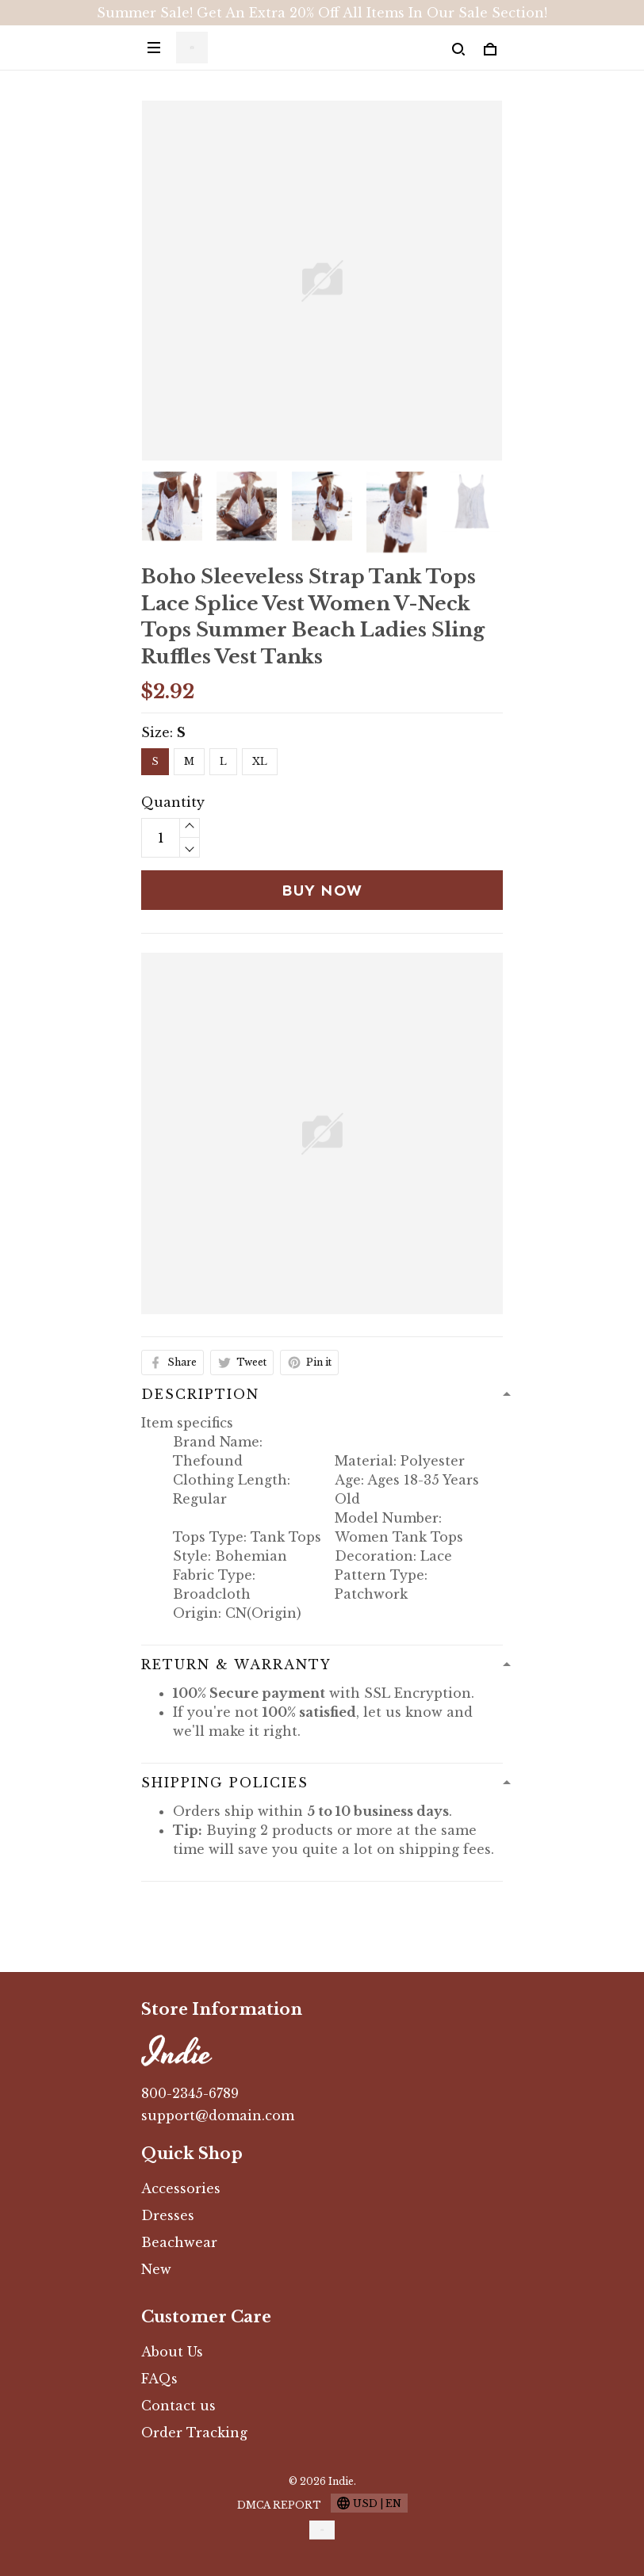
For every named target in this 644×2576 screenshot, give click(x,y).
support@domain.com (217, 2115)
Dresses (167, 2215)
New (156, 2269)
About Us (172, 2352)
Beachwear (179, 2242)
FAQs (159, 2379)
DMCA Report (279, 2505)
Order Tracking (194, 2432)
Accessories (180, 2188)
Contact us (178, 2406)
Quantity (170, 802)
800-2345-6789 (190, 2093)
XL (259, 761)
